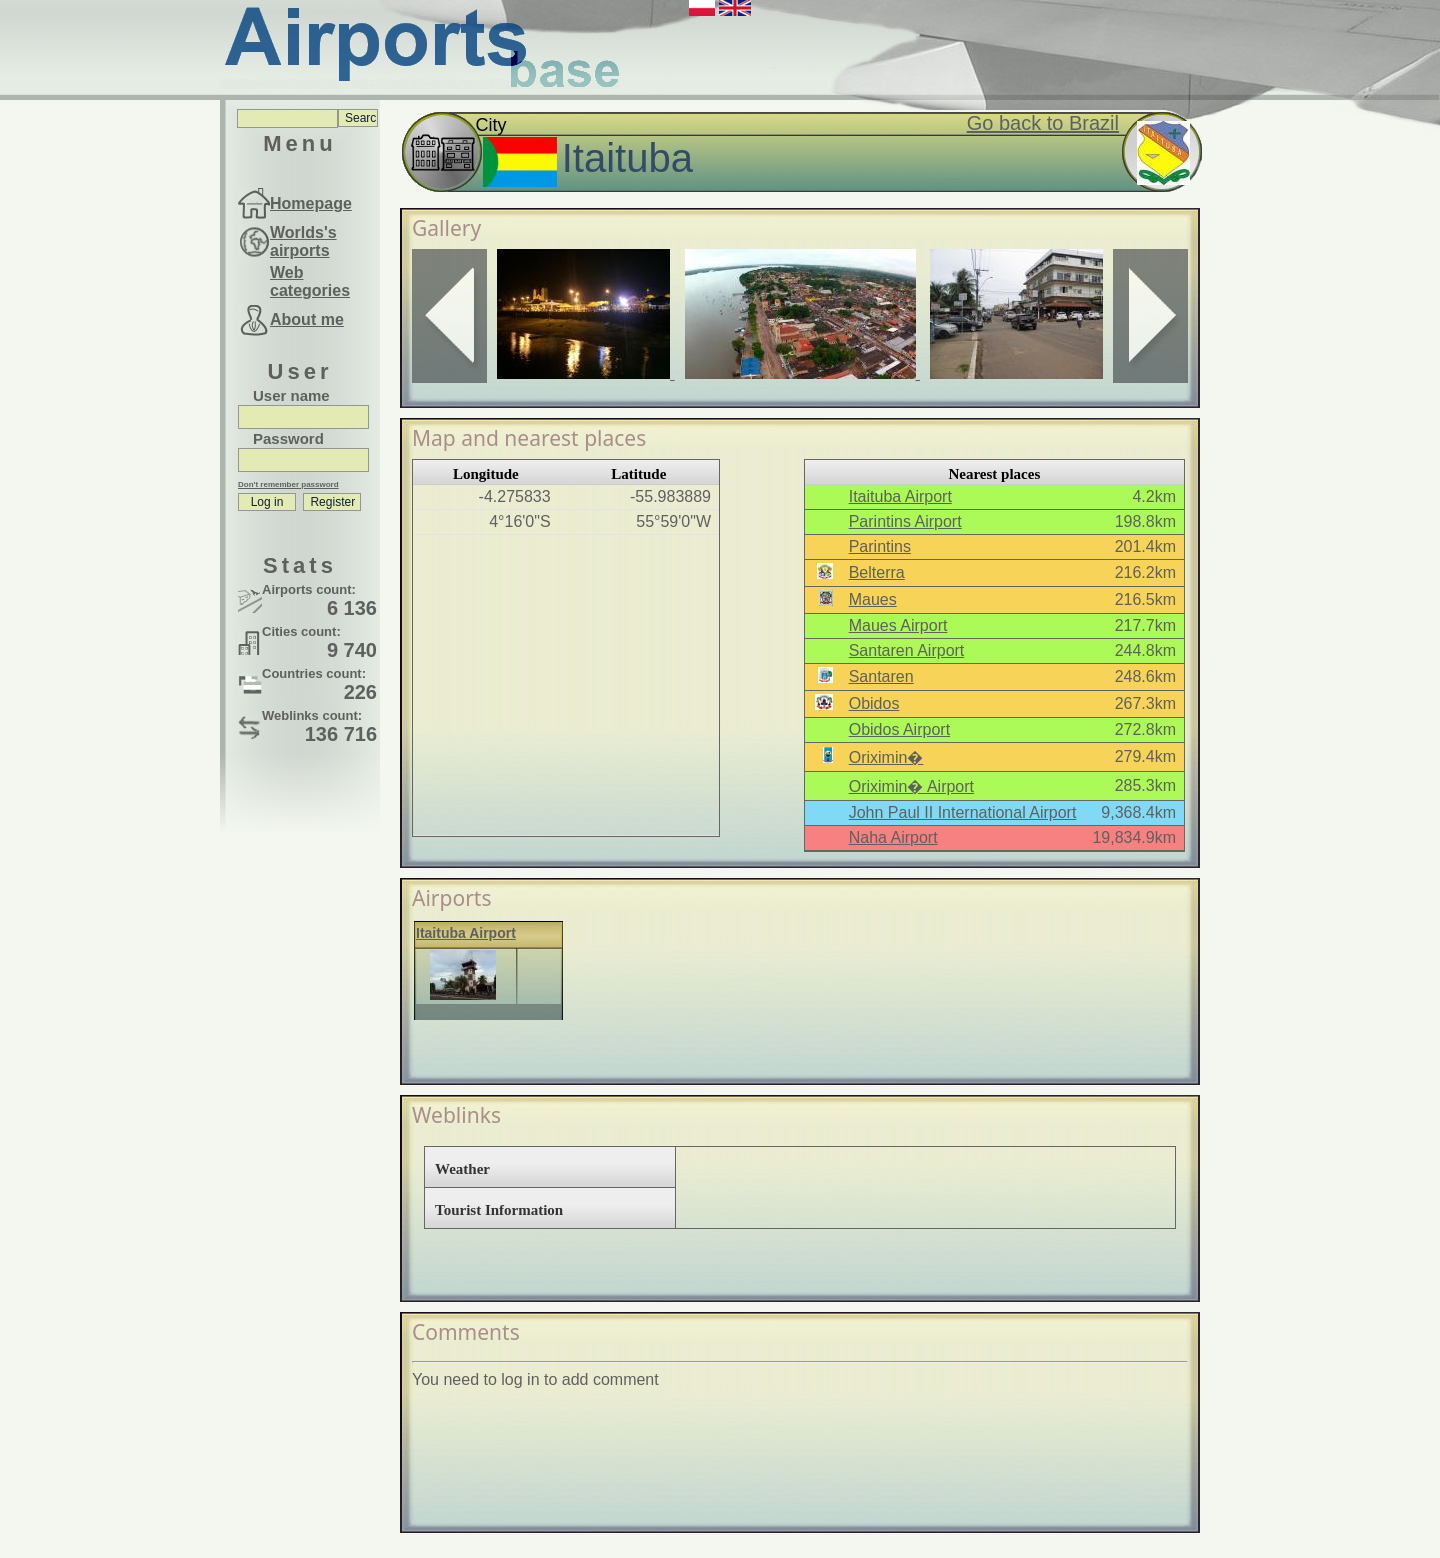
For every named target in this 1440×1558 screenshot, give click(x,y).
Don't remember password (288, 484)
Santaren (881, 676)
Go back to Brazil (1043, 123)
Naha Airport (893, 837)
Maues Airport (898, 625)
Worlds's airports (303, 241)
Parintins (880, 546)
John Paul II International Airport (963, 812)
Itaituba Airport (900, 496)
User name (291, 395)
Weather (462, 1169)
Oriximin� (886, 757)
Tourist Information (499, 1210)
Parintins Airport (905, 521)
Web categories (310, 281)
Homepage (311, 203)
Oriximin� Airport (911, 786)
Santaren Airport (907, 650)
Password (288, 438)
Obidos (874, 703)
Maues (873, 599)
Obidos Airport (899, 729)
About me (307, 319)
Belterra (877, 572)
